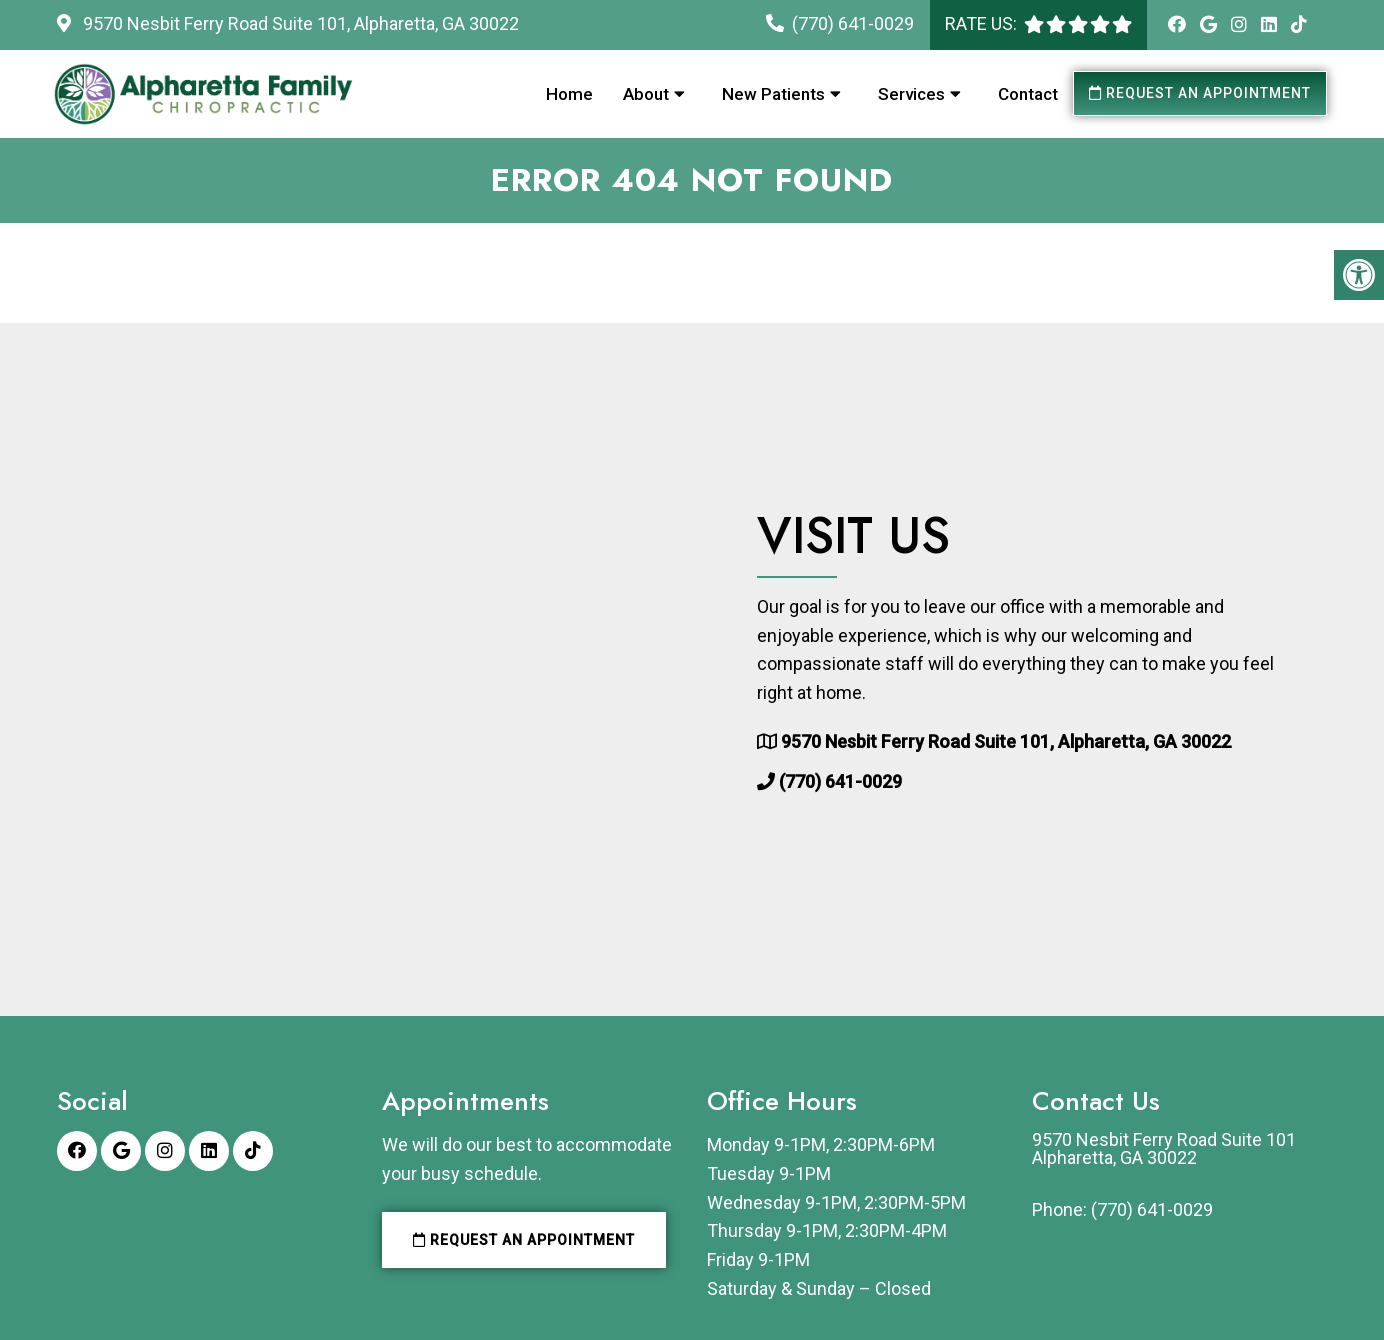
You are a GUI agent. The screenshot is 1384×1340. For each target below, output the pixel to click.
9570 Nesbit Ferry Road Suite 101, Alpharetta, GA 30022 (299, 23)
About (646, 94)
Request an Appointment (1200, 93)
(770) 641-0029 (853, 23)
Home (569, 94)
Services (911, 94)
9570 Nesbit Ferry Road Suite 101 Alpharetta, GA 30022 (1164, 1149)
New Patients (773, 94)
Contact (1028, 94)
